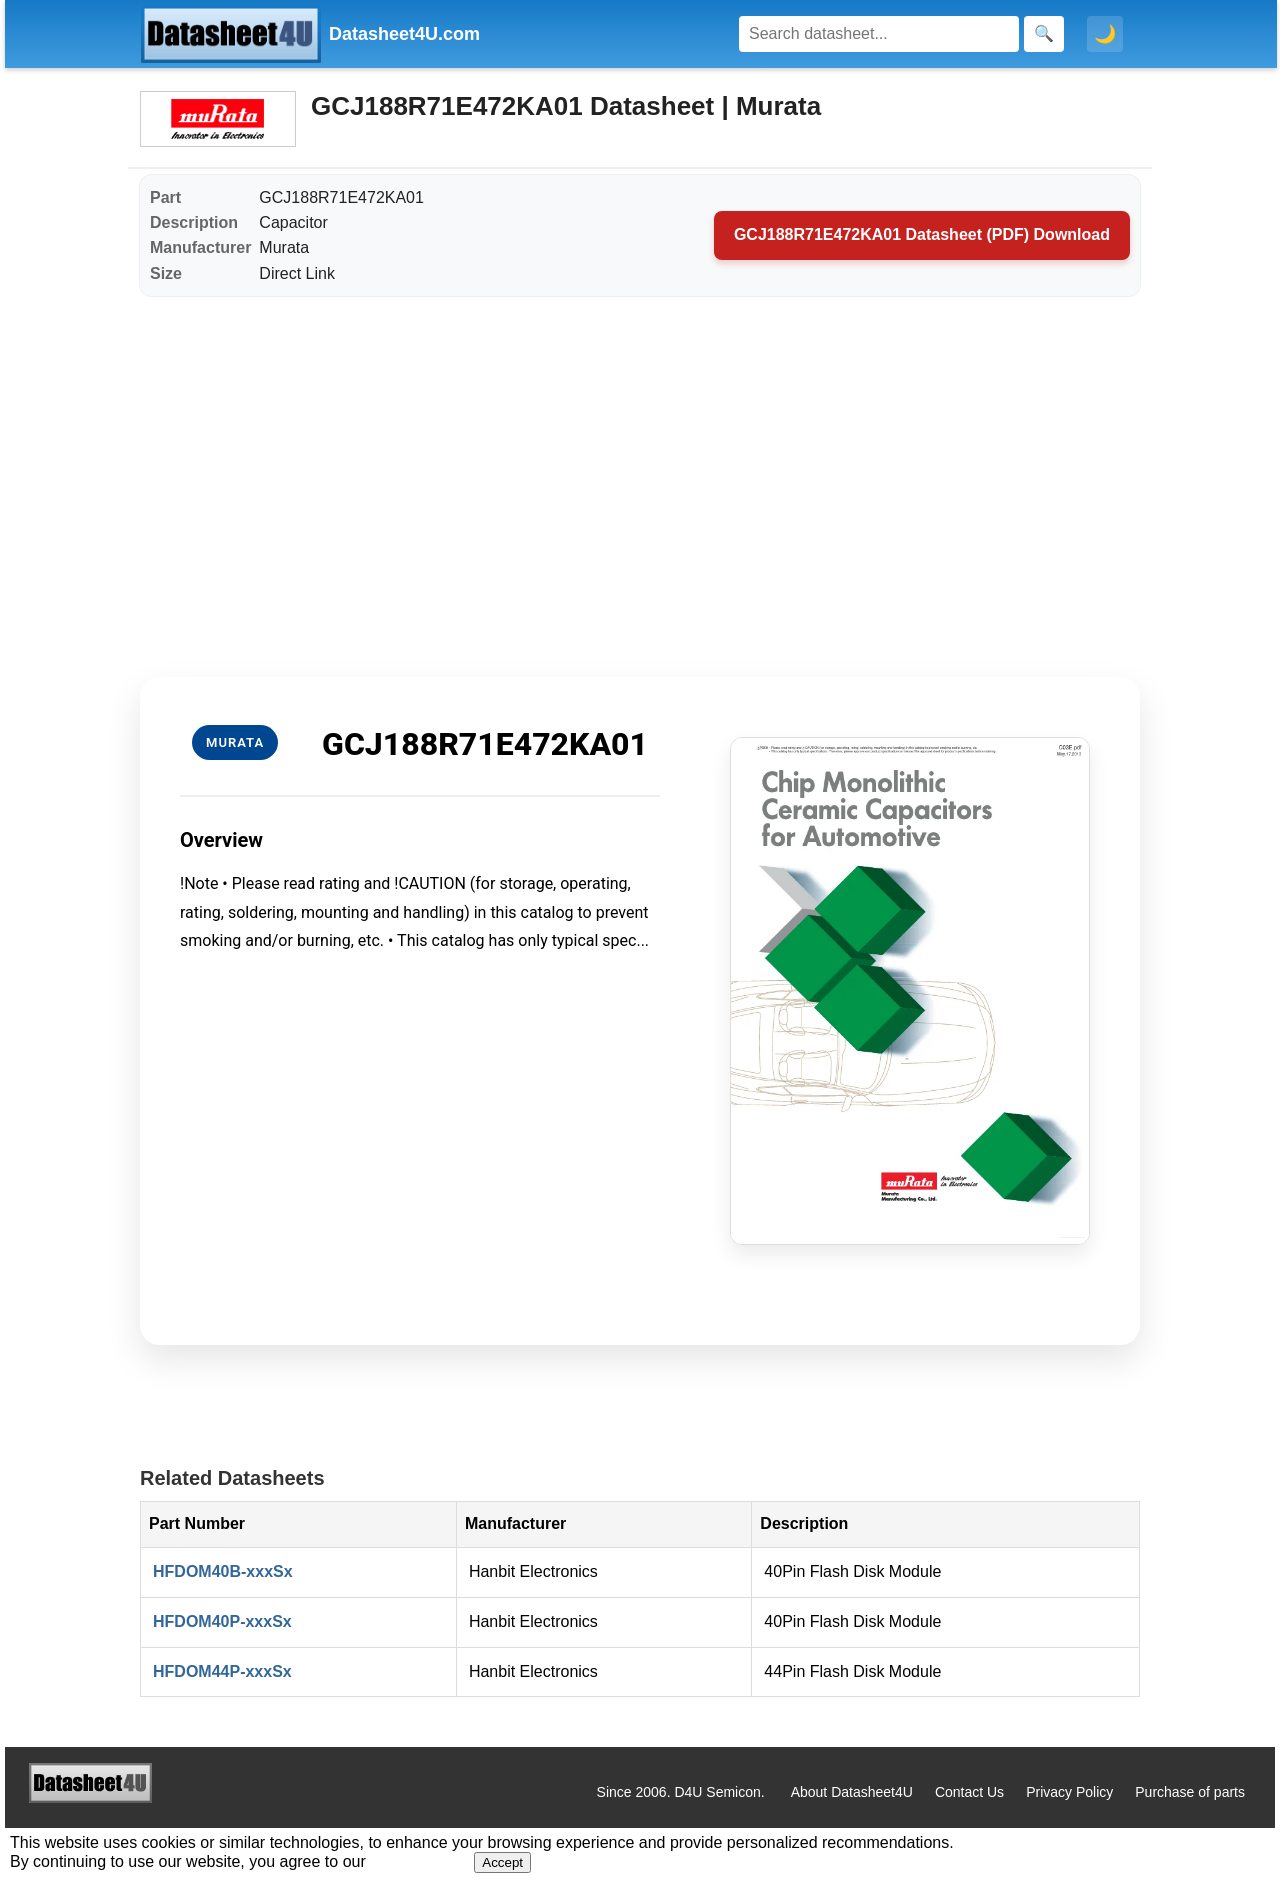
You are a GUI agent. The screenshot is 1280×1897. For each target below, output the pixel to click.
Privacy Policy (1069, 1792)
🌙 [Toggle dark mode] (1105, 34)
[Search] (879, 34)
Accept (502, 1862)
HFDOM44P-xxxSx (222, 1671)
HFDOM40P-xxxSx (222, 1621)
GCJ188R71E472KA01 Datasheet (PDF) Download (922, 234)
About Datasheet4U (852, 1792)
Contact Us (969, 1792)
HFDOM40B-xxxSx (223, 1571)
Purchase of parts (1190, 1792)
